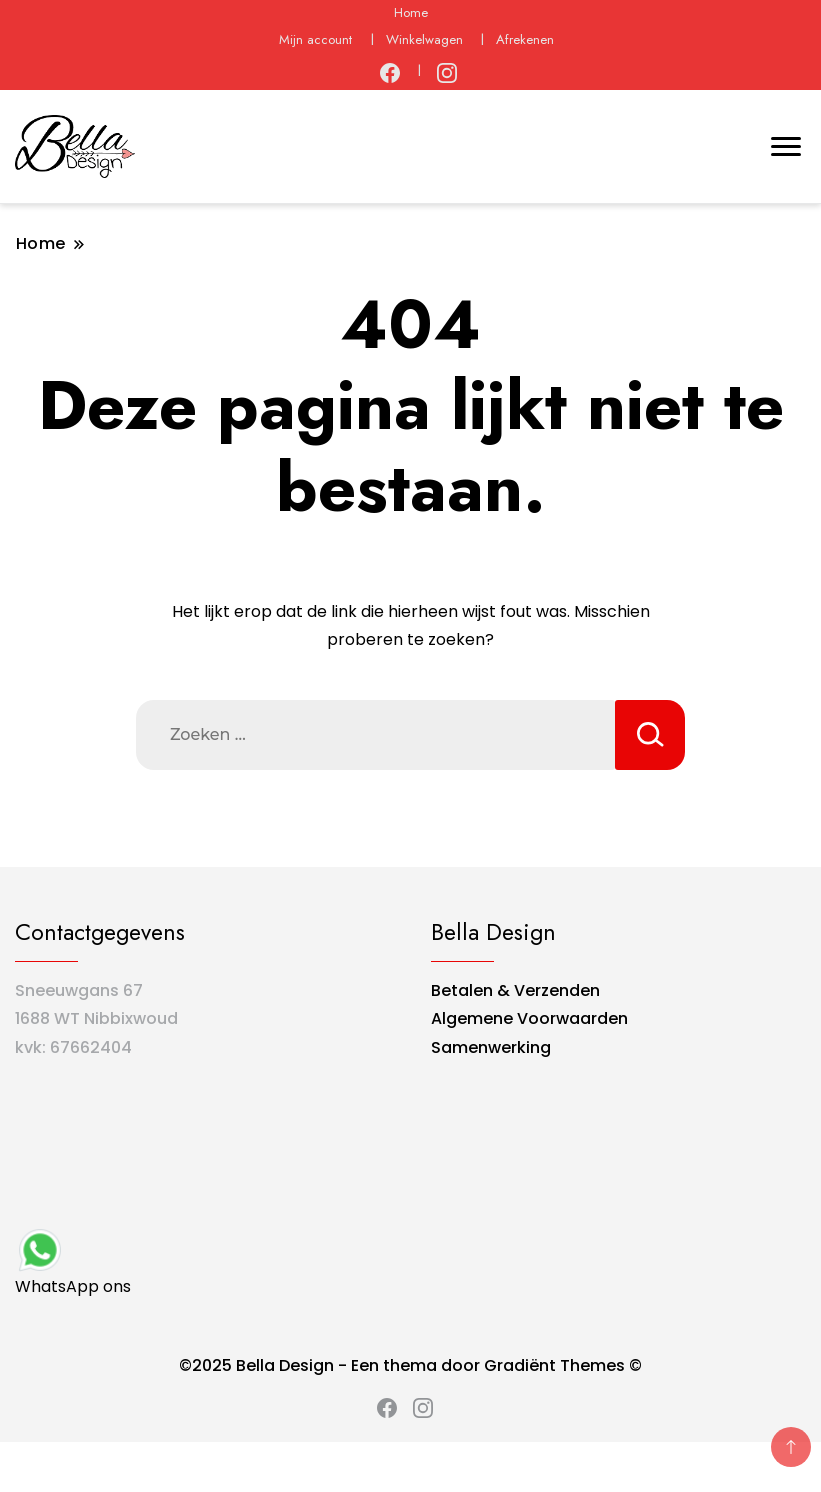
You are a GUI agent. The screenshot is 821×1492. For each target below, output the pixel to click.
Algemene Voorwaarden (529, 1018)
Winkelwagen (424, 39)
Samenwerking (491, 1047)
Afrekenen (525, 39)
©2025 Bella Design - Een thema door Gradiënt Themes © (410, 1365)
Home (411, 12)
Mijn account (315, 39)
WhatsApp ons (73, 1261)
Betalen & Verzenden (515, 990)
